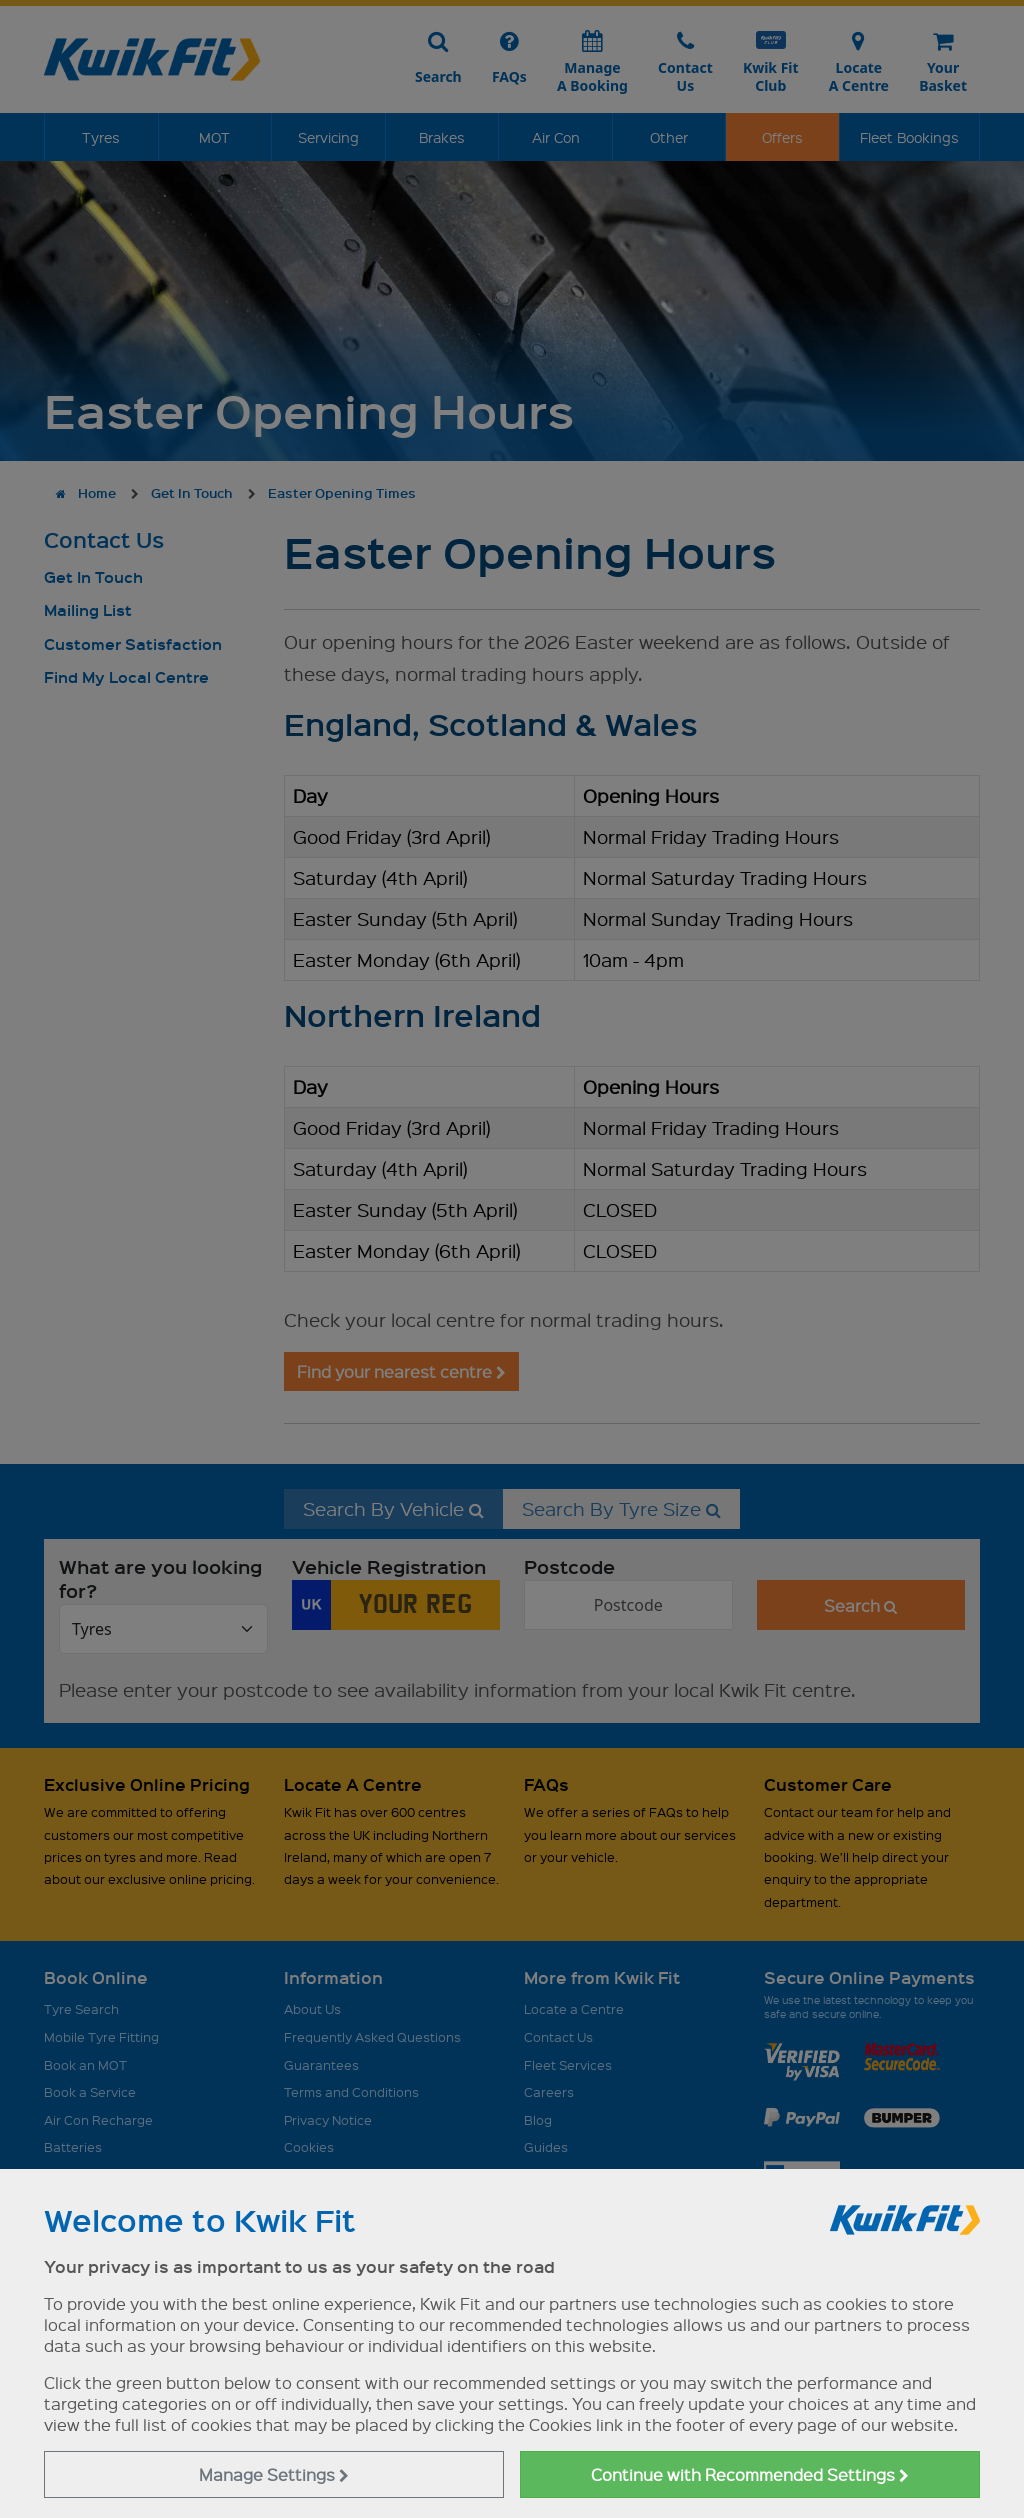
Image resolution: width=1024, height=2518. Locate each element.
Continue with (750, 2474)
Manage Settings (274, 2474)
